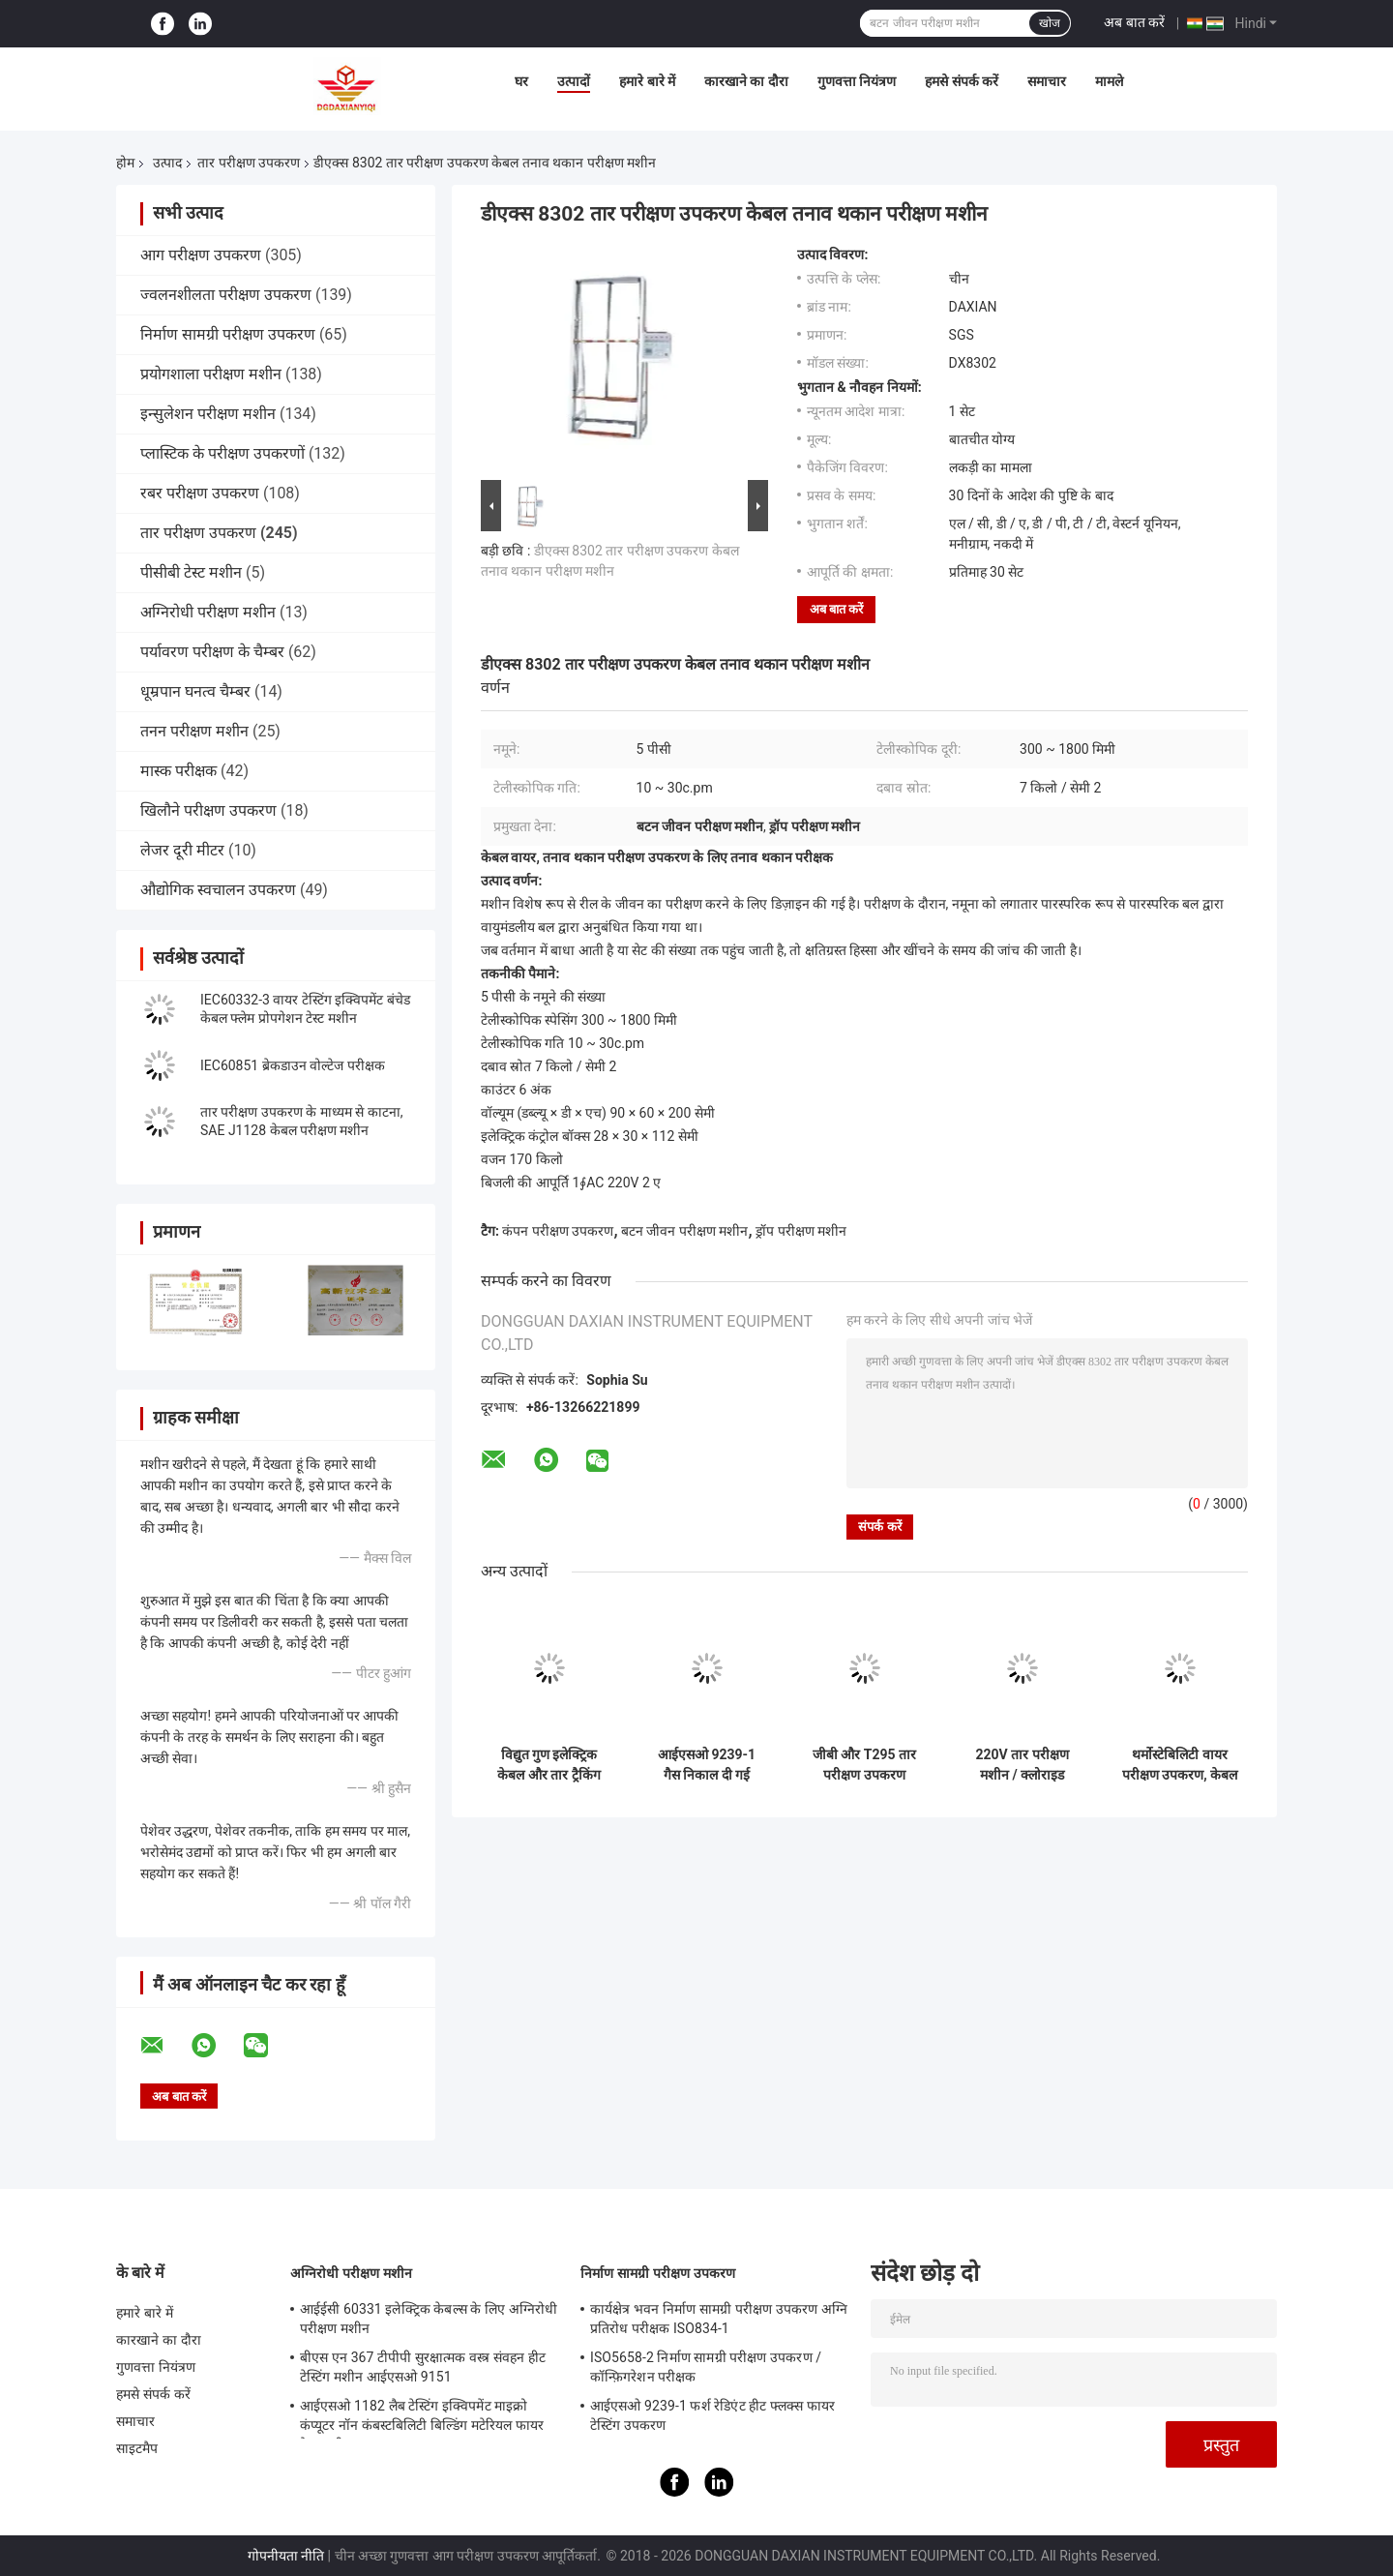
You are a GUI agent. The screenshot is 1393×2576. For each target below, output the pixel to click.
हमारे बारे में (647, 81)
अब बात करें (1134, 22)
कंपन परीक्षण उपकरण (557, 1231)
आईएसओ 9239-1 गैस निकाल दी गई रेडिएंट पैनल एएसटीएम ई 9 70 (707, 1765)
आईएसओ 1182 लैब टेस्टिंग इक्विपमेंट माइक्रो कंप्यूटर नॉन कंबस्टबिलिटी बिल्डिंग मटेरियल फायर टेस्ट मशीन (422, 2418)
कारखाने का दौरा (746, 81)
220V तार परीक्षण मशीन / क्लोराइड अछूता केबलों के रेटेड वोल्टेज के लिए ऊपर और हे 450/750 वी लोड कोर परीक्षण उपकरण (1021, 1765)
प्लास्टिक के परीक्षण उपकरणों (222, 453)
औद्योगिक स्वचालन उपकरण (218, 890)
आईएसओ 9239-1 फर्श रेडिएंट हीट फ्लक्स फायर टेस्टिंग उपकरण (712, 2415)
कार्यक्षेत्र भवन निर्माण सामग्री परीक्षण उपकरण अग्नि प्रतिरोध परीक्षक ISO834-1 (718, 2318)
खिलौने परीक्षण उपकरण (208, 810)
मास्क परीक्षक (178, 771)
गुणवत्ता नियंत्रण (856, 81)
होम (125, 162)
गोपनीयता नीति (286, 2555)
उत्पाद (167, 162)
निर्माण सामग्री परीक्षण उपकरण (227, 334)
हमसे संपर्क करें (961, 81)
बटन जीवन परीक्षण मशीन (684, 1231)
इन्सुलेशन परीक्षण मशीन (208, 413)
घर (521, 81)
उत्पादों (573, 81)
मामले (1109, 81)
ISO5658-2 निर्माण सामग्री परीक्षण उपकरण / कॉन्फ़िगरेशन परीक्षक (705, 2367)
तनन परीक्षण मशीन (194, 731)
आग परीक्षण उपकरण (200, 255)
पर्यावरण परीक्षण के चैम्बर (212, 652)
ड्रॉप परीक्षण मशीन (801, 1231)
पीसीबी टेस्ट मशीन (191, 572)
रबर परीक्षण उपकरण (199, 493)
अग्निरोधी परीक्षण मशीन (208, 612)
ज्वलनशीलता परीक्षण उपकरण (225, 294)
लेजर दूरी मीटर (182, 850)
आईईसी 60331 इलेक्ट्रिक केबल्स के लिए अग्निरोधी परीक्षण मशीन (428, 2318)
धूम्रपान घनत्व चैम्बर (195, 691)
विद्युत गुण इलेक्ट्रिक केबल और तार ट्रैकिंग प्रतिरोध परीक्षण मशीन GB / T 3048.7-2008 (549, 1765)
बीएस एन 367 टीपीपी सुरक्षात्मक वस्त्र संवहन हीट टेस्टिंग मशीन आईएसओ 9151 (423, 2367)
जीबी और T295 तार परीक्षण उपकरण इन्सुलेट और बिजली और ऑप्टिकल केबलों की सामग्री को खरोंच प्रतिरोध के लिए (865, 1765)
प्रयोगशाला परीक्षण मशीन (211, 374)
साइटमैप (137, 2448)
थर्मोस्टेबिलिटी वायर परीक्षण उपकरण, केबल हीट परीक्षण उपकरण (1179, 1765)
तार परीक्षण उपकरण (248, 162)
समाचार (1046, 81)
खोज (1049, 23)
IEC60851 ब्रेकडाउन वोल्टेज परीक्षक (292, 1065)
